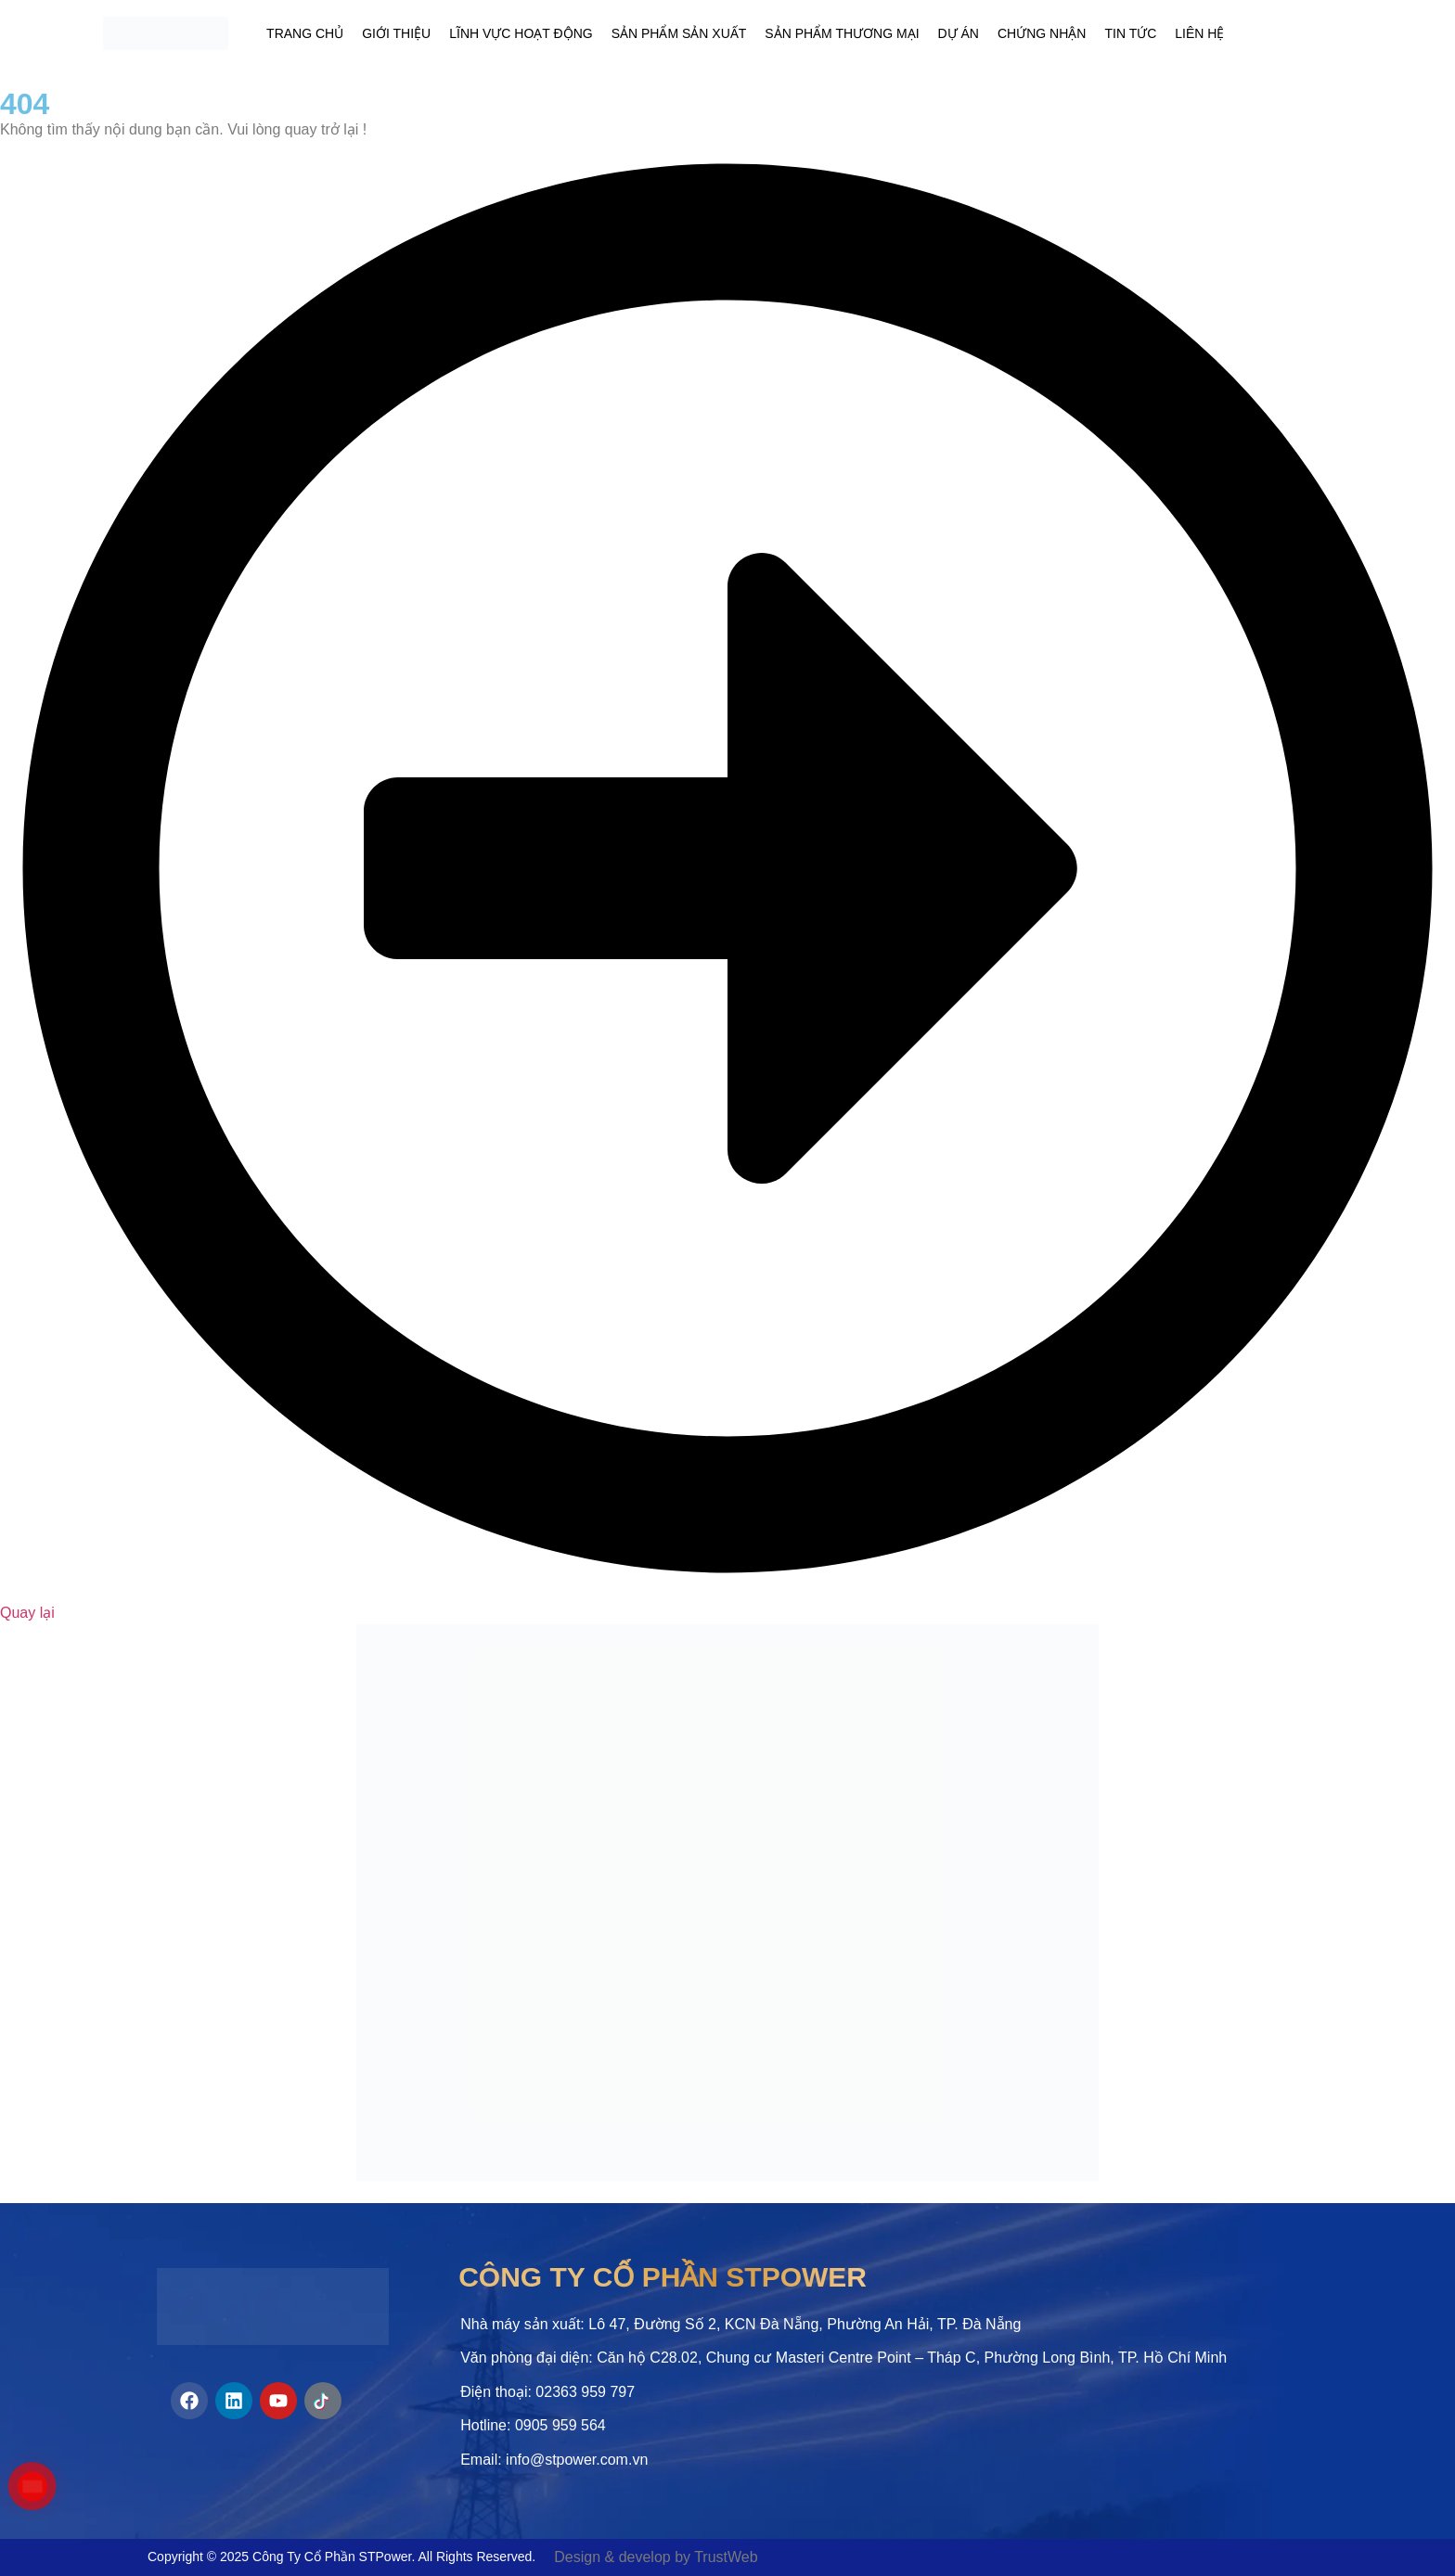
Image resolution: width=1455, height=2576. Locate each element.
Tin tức (1130, 33)
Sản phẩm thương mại (842, 33)
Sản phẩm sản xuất (679, 33)
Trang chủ (304, 33)
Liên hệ (1199, 33)
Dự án (958, 33)
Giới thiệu (396, 33)
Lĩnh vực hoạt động (520, 33)
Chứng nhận (1042, 33)
